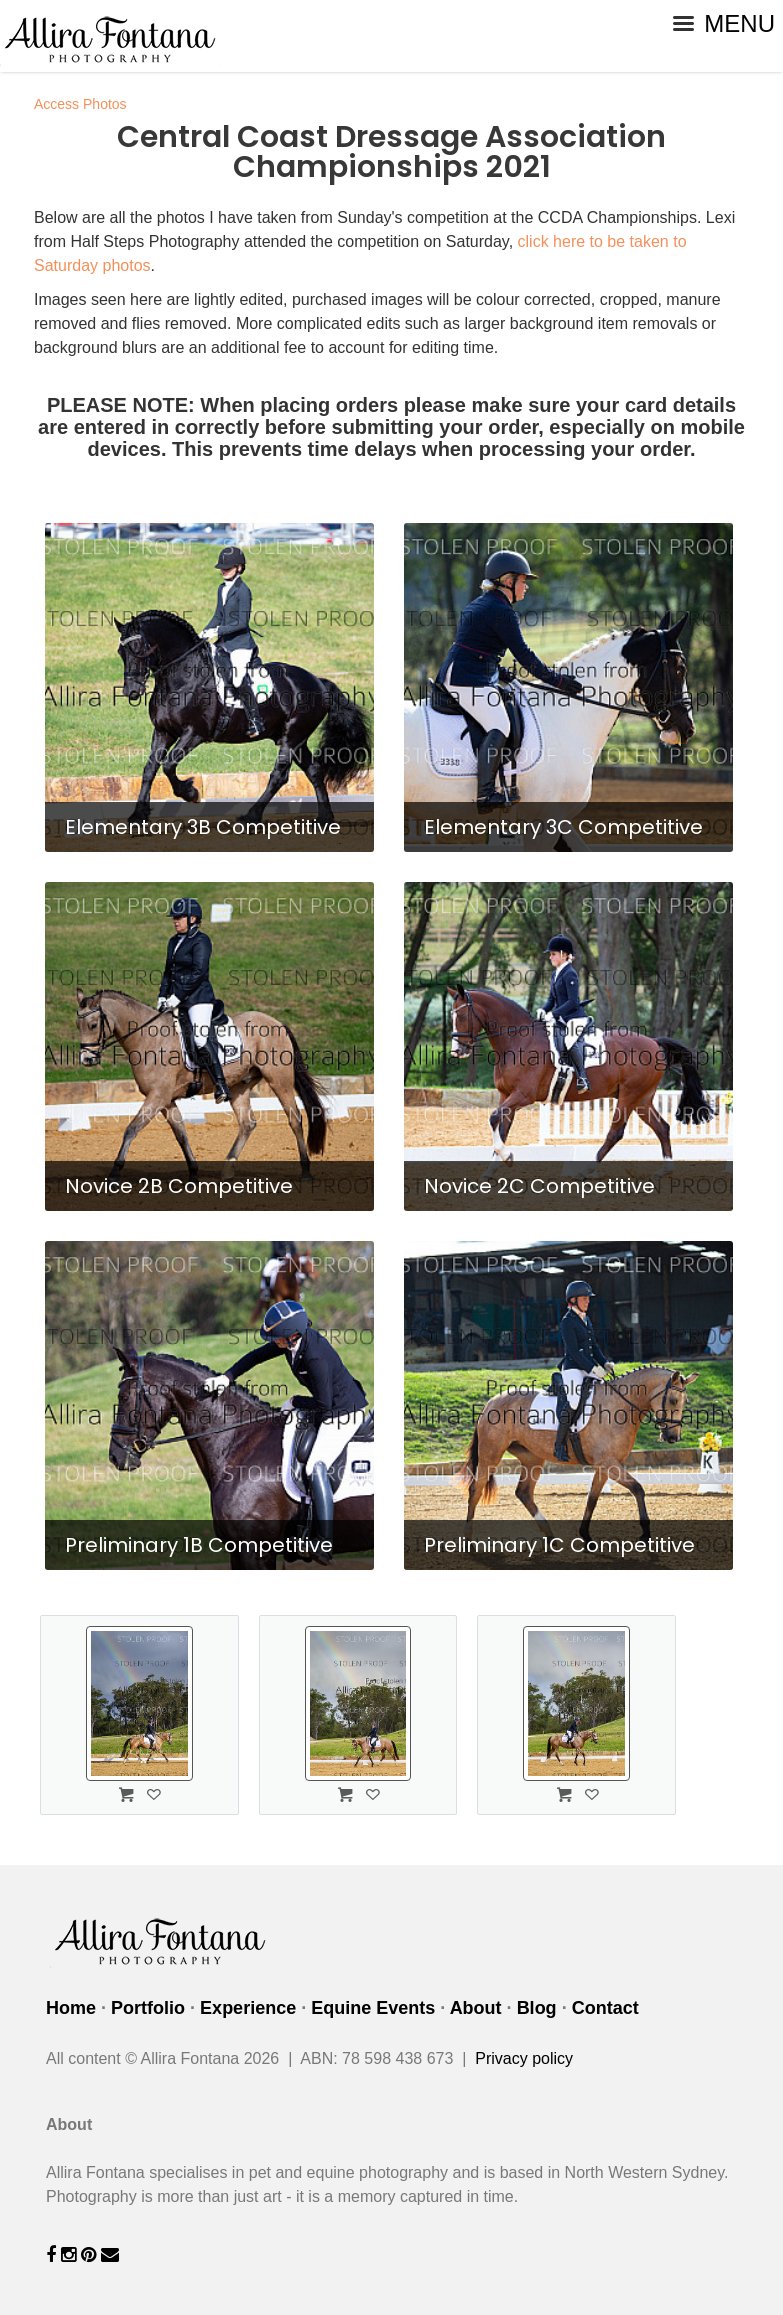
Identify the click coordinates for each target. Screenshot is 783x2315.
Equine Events (373, 2008)
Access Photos (80, 104)
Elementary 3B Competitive (203, 827)
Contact (605, 2008)
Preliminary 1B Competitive (199, 1545)
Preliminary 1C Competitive (559, 1545)
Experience (248, 2008)
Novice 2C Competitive (539, 1186)
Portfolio (148, 2008)
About (476, 2008)
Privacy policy (524, 2058)
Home (71, 2008)
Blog (537, 2008)
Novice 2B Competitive (179, 1186)
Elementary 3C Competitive (563, 827)
